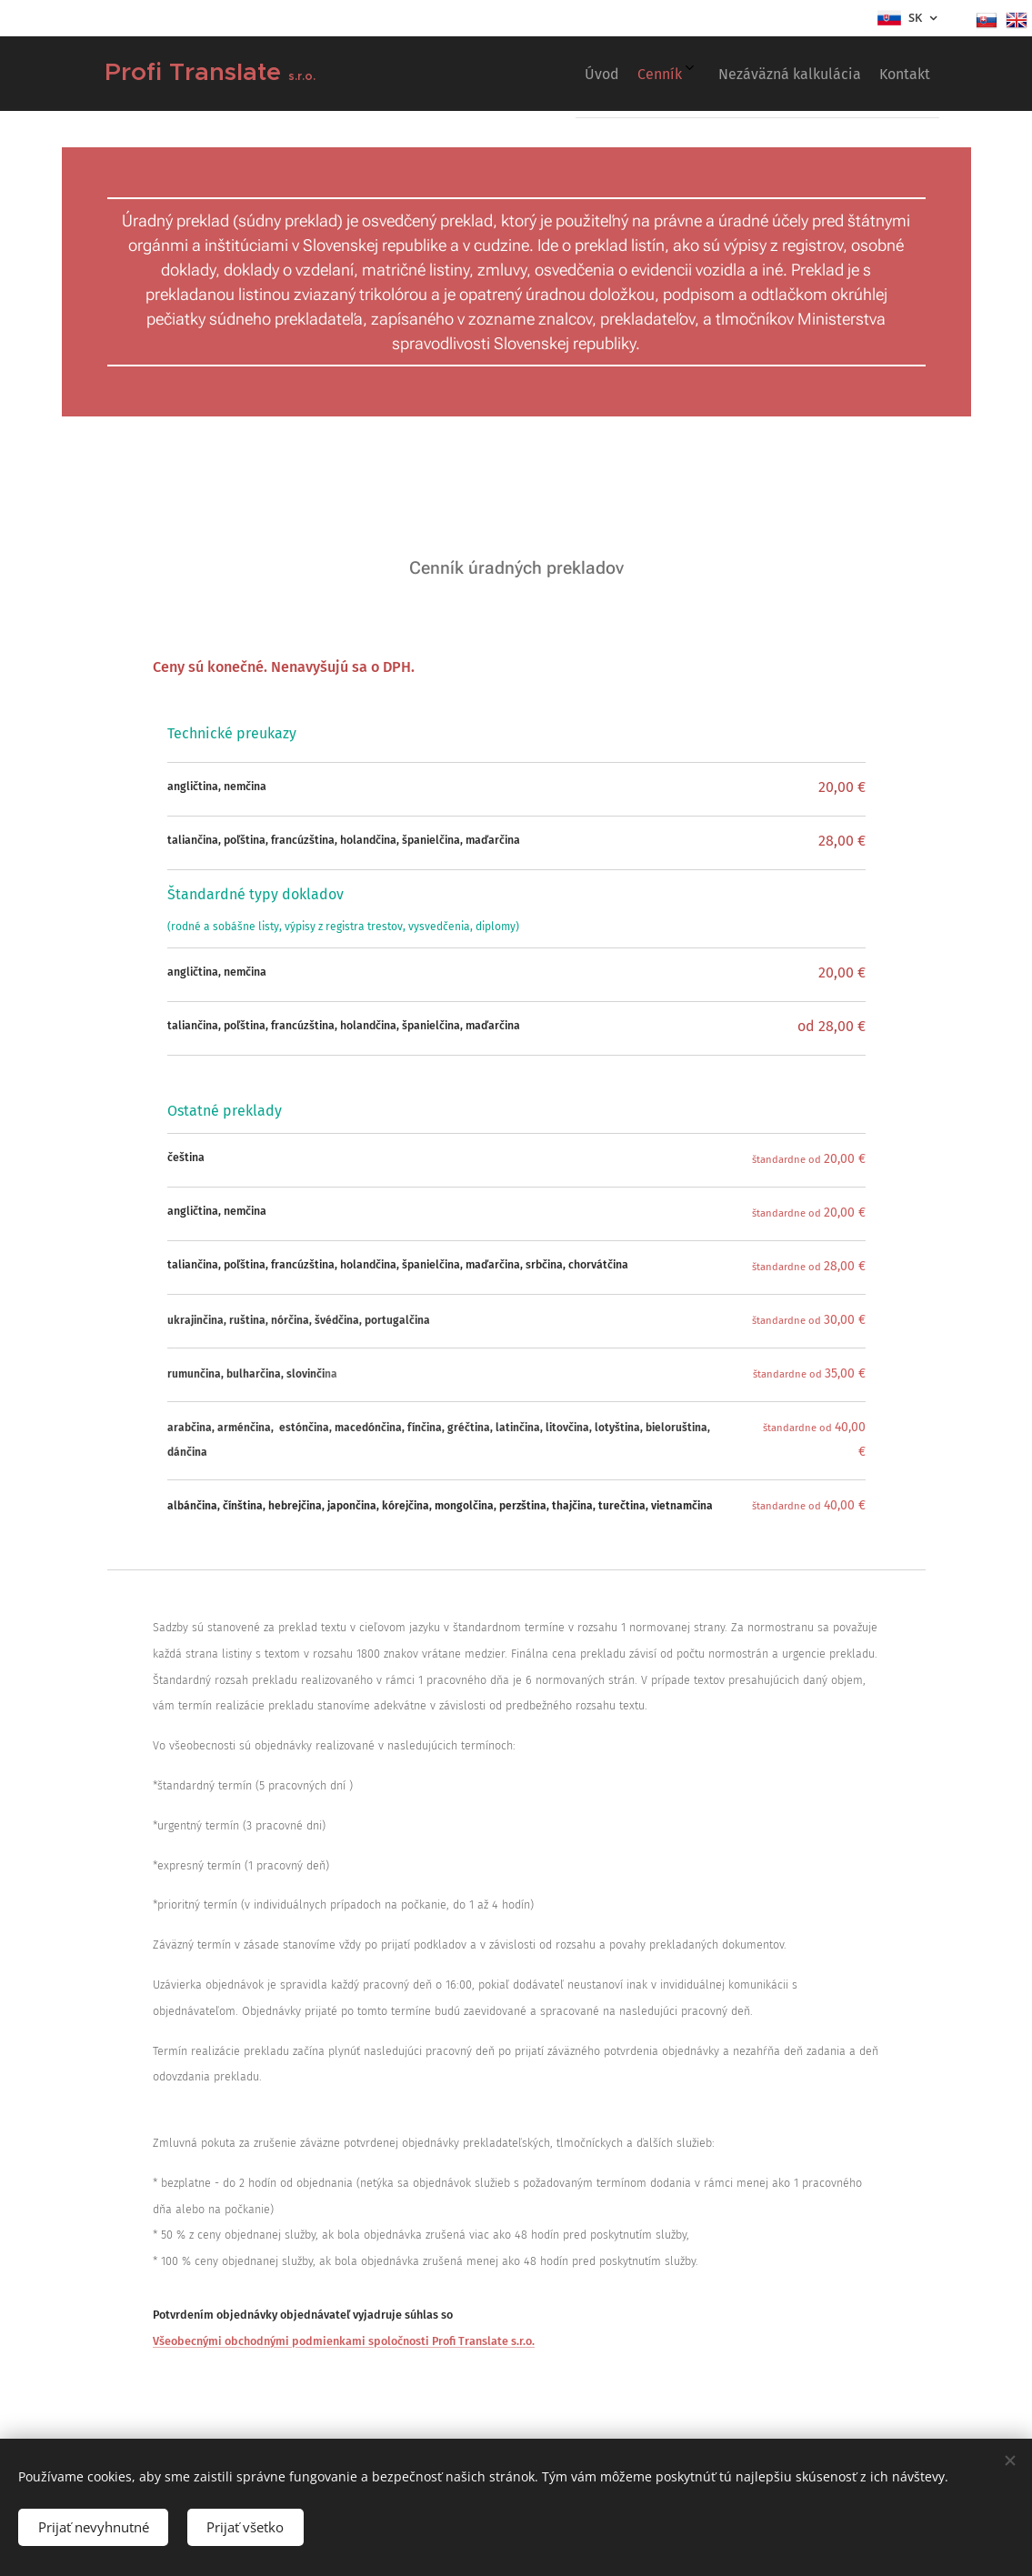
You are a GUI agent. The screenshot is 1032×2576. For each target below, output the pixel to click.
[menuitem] (812, 73)
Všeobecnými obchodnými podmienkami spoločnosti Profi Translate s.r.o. (344, 2341)
